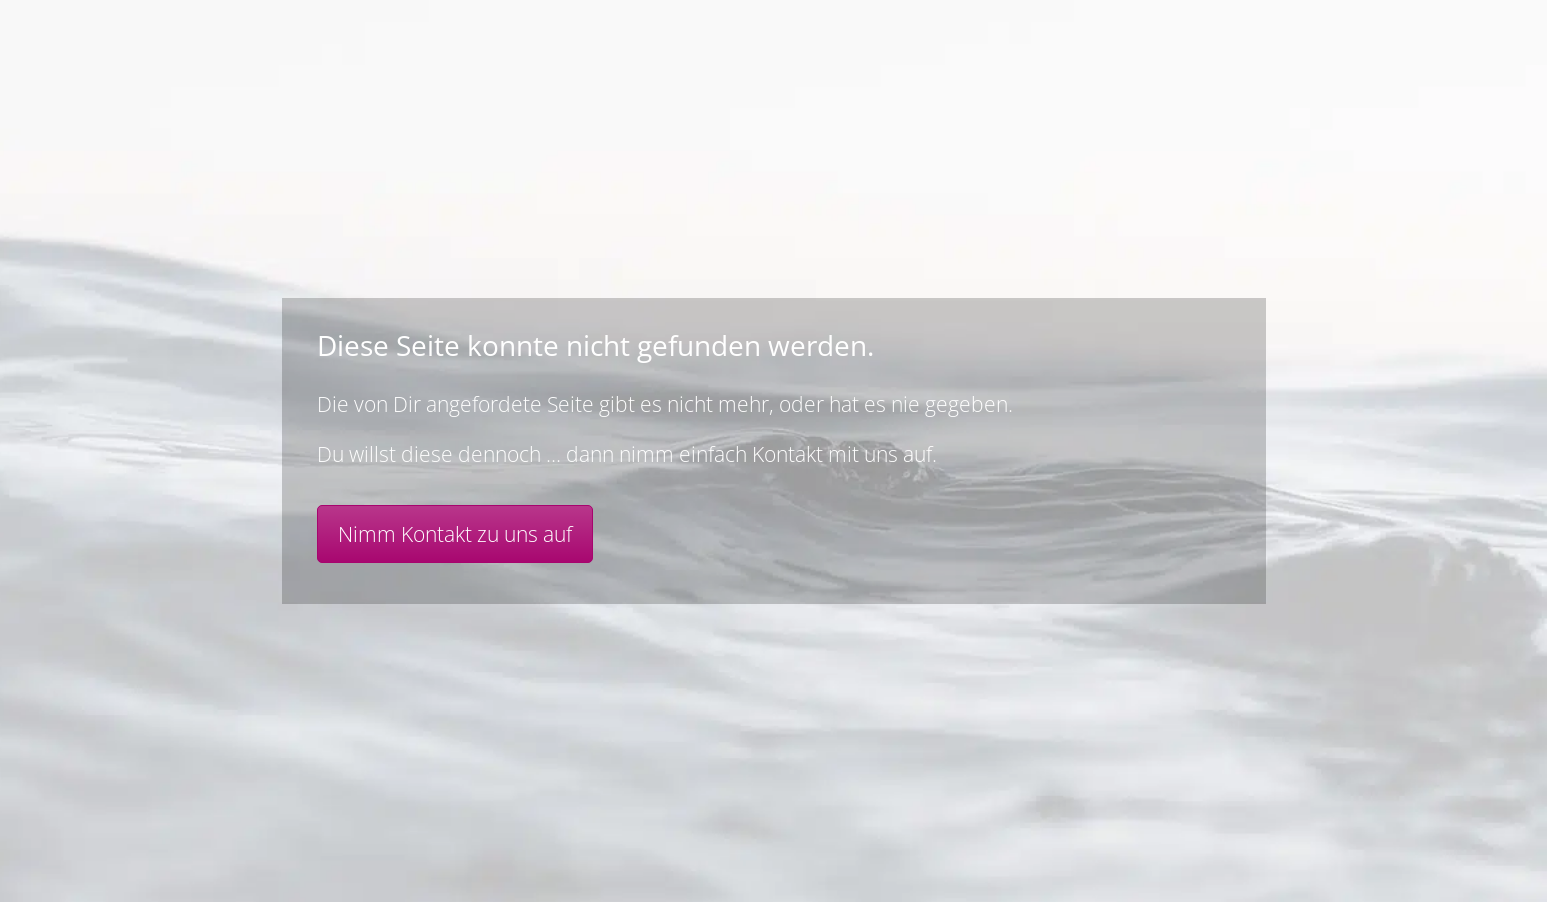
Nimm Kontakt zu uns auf (455, 534)
